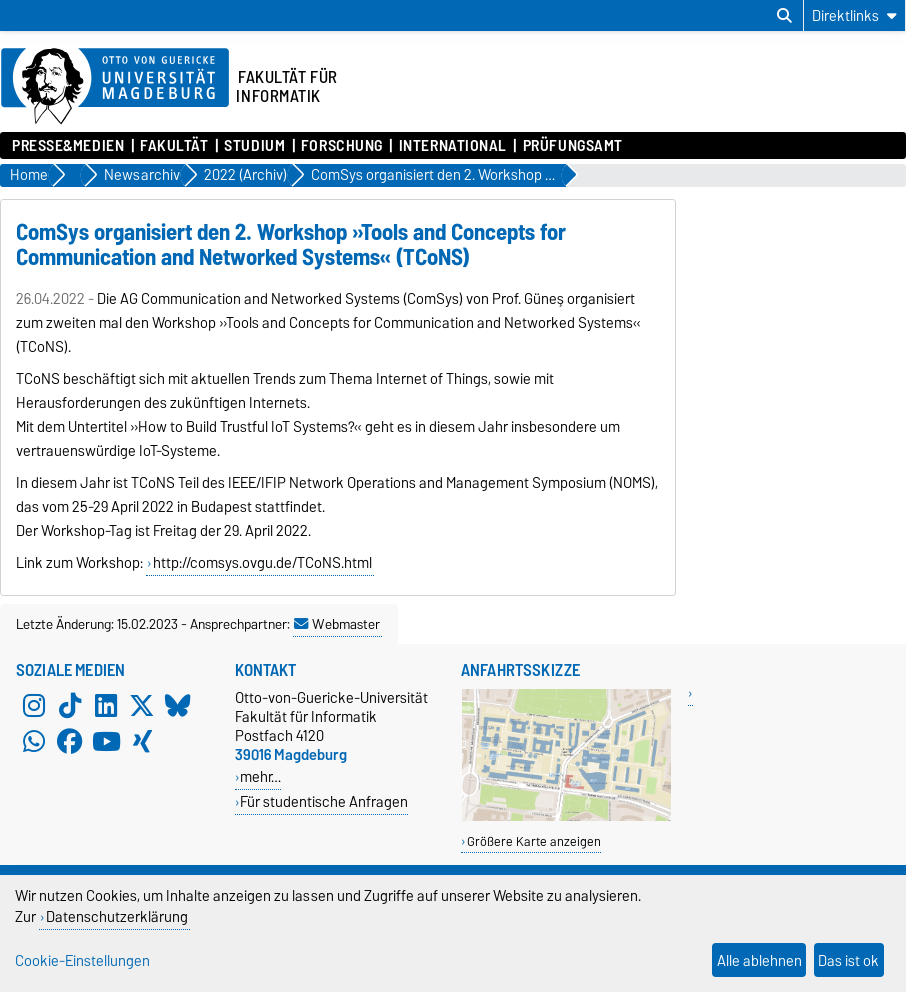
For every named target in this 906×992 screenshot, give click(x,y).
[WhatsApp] (34, 742)
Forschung (342, 146)
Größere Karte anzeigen (534, 841)
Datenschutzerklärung (117, 916)
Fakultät (174, 146)
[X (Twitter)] (142, 706)
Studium (254, 146)
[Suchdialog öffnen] (784, 16)
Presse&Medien (68, 146)
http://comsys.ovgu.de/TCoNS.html (262, 563)
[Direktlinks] (854, 15)
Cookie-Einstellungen (82, 960)
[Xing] (142, 742)
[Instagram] (34, 706)
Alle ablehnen (759, 960)
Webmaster (337, 624)
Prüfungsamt (573, 146)
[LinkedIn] (106, 706)
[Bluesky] (178, 706)
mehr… (260, 776)
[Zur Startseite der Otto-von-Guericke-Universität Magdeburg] (115, 87)
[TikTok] (70, 706)
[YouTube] (106, 742)
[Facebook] (70, 742)
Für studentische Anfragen (324, 801)
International (453, 146)
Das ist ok (848, 960)
